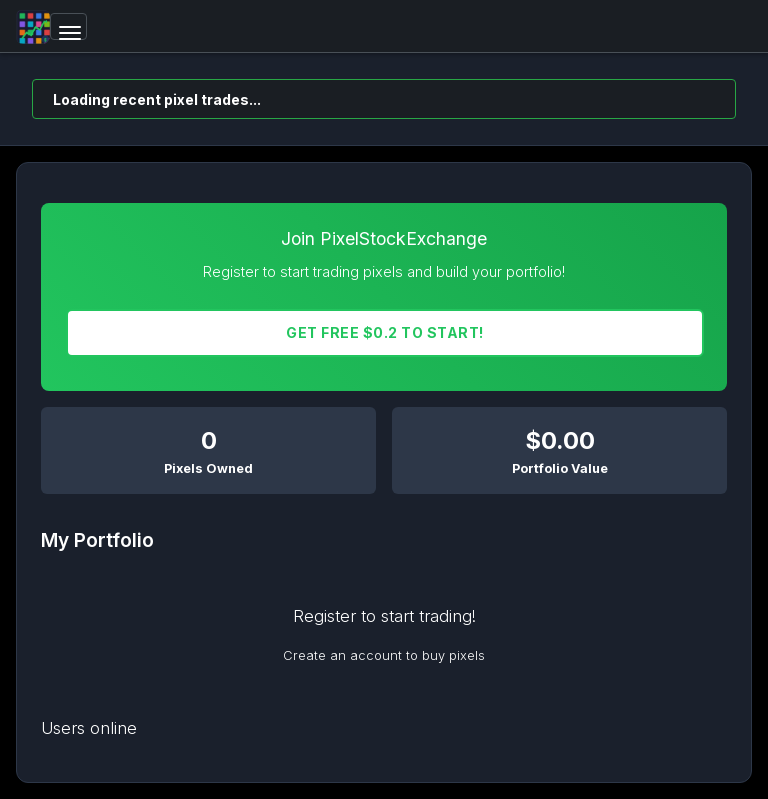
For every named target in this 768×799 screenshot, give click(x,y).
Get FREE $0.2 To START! (385, 332)
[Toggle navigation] (68, 26)
